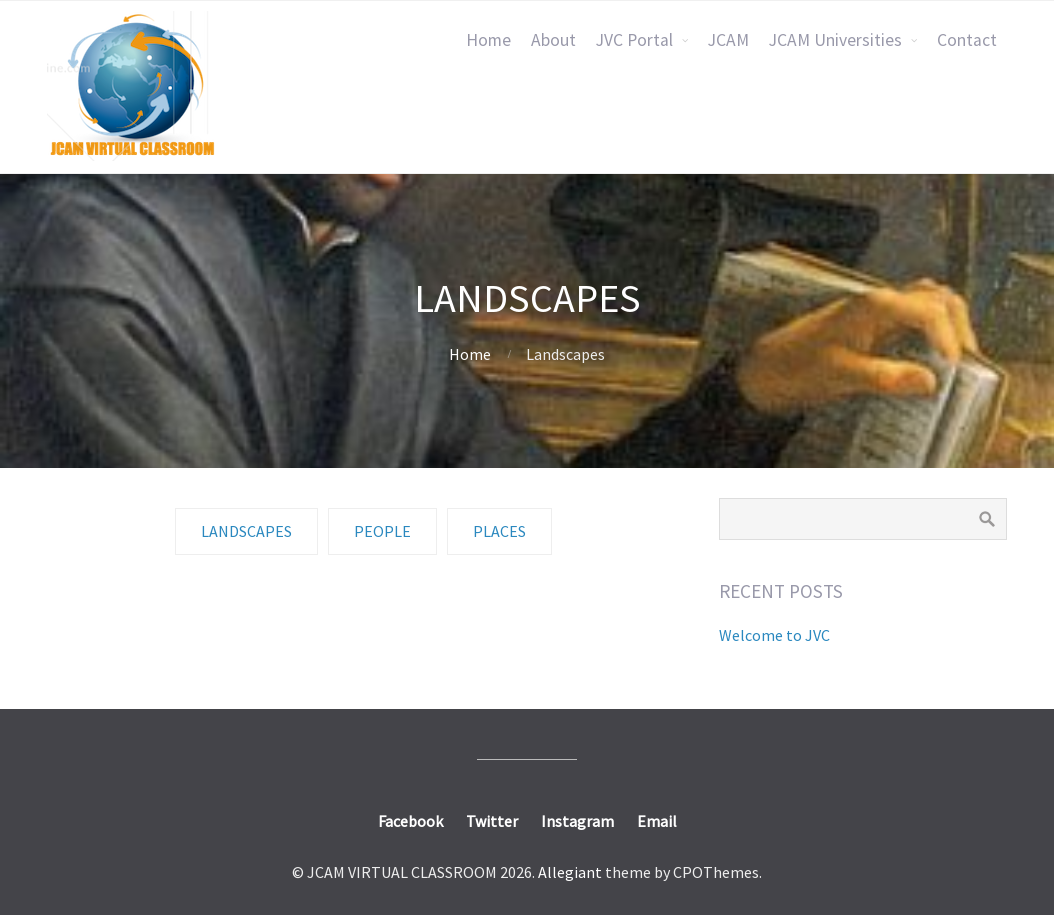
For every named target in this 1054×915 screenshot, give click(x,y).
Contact (967, 40)
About (553, 40)
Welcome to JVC (774, 635)
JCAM (728, 40)
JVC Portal (634, 40)
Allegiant (570, 872)
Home (488, 40)
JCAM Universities (835, 40)
